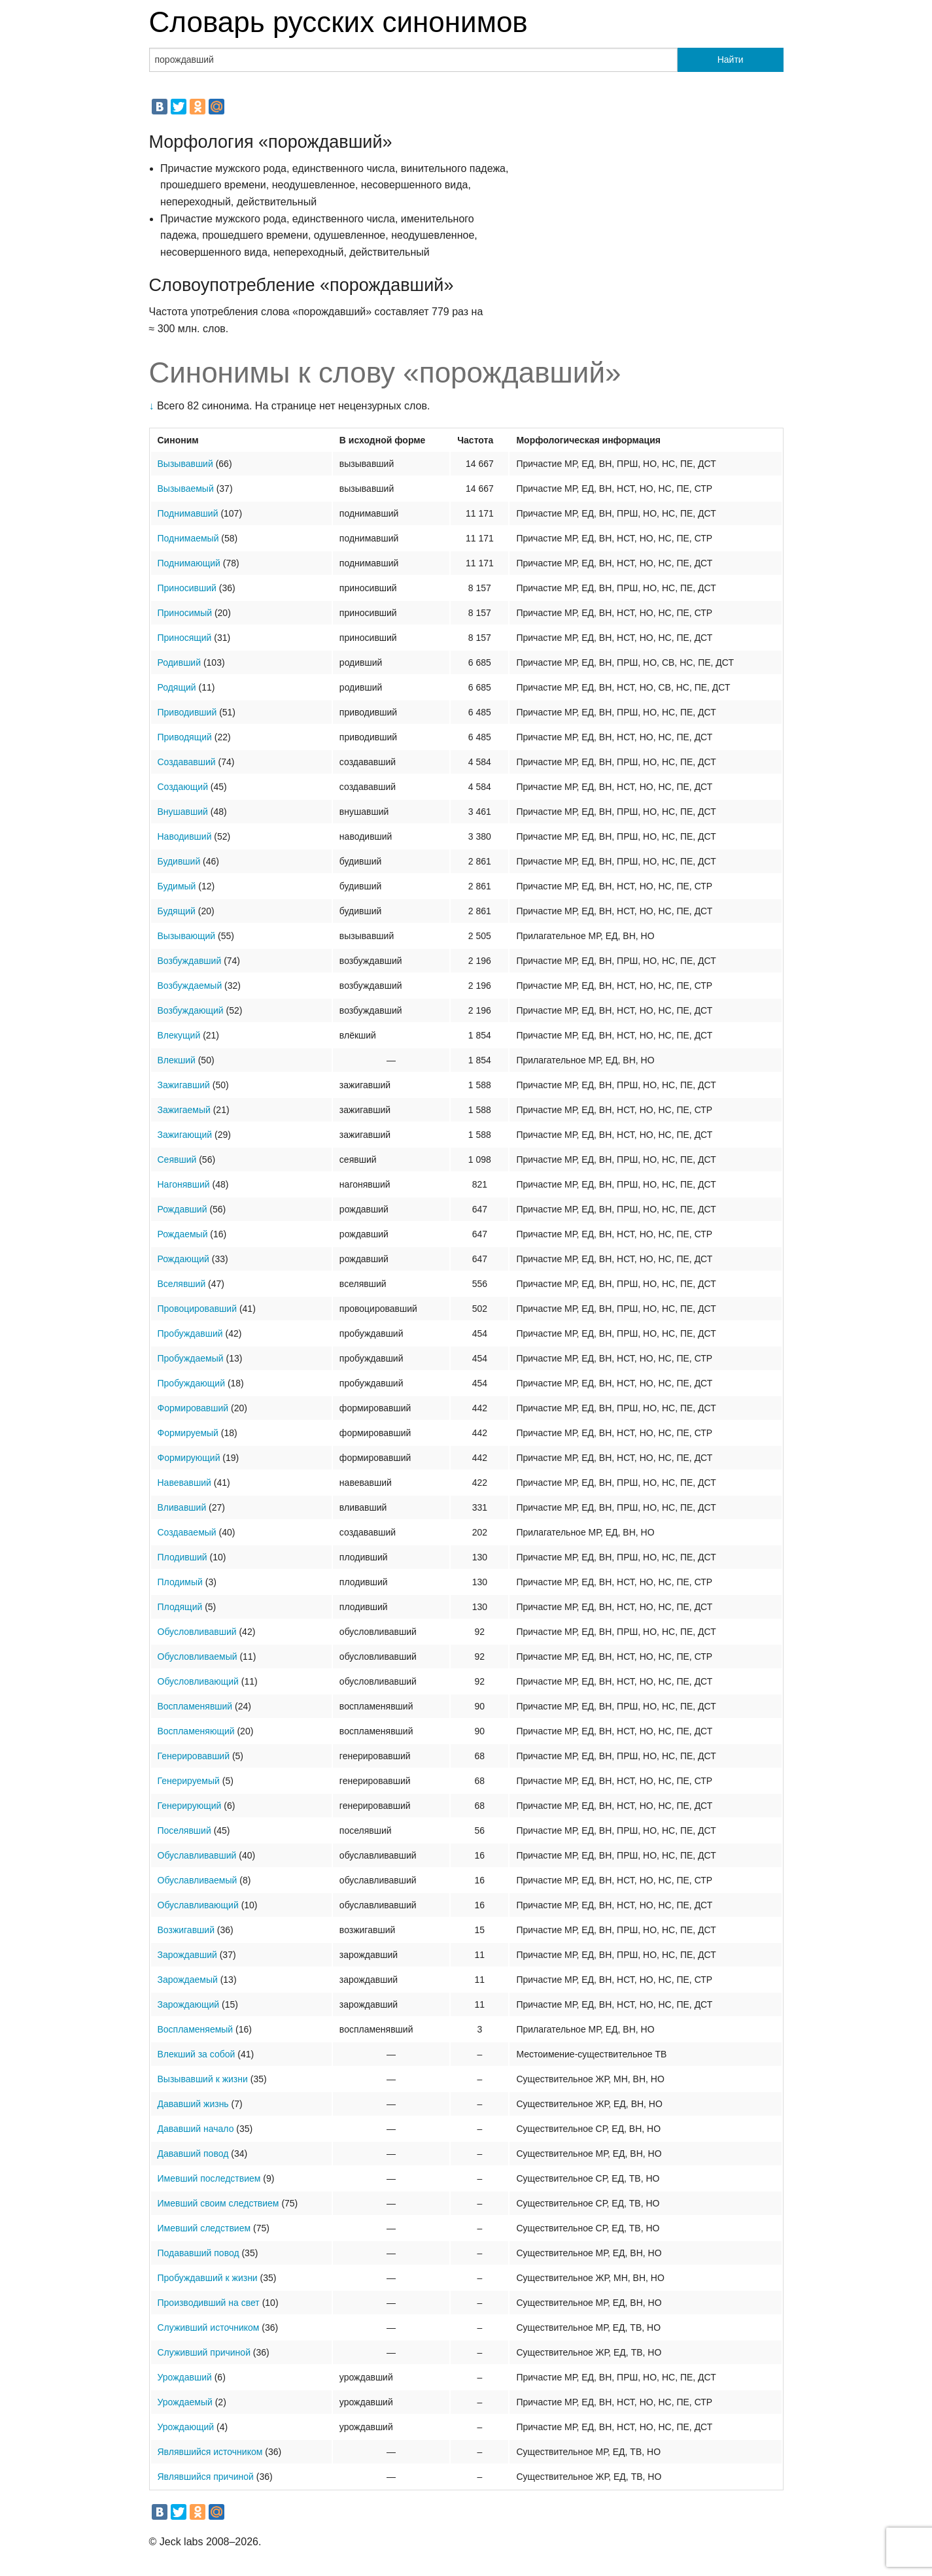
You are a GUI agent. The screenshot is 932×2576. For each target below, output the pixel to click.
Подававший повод (198, 2253)
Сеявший (177, 1159)
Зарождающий (189, 2004)
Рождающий (183, 1259)
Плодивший (182, 1557)
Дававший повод (193, 2153)
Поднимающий (189, 563)
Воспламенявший (195, 1706)
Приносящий (185, 637)
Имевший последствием (209, 2178)
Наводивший (185, 836)
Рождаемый (183, 1234)
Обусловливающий (198, 1681)
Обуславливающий (198, 1905)
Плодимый (180, 1582)
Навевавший (184, 1482)
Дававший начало (196, 2128)
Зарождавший (187, 1954)
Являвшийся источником (210, 2452)
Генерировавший (194, 1756)
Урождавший (185, 2377)
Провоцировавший (197, 1308)
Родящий (177, 687)
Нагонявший (184, 1184)
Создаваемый (187, 1532)
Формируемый (188, 1433)
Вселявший (182, 1284)
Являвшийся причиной (206, 2476)
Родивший (179, 662)
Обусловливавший (197, 1631)
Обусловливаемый (197, 1656)
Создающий (183, 786)
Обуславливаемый (197, 1880)
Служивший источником (209, 2327)
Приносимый (185, 613)
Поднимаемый (188, 538)
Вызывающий (187, 936)
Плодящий (180, 1607)
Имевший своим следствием (218, 2203)
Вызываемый (186, 488)
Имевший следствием (204, 2228)
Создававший (187, 762)
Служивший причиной (204, 2352)
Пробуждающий (191, 1383)
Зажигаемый (184, 1110)
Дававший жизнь (193, 2104)
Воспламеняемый (195, 2029)
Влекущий (179, 1035)
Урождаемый (185, 2402)
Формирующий (189, 1457)
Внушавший (183, 811)
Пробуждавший (190, 1333)
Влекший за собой (196, 2054)
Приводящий (185, 737)
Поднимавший (188, 513)
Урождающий (186, 2427)
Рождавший (182, 1209)
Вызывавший (185, 463)
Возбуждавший (190, 960)
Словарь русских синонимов (338, 22)
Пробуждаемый (191, 1358)
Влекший (177, 1060)
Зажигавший (184, 1085)
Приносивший (187, 588)
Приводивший (187, 712)
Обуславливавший (197, 1855)
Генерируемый (189, 1781)
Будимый (177, 886)
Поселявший (184, 1830)
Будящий (177, 911)
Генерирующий (190, 1805)
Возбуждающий (191, 1010)
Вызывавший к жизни (203, 2079)
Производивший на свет (209, 2302)
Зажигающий (185, 1134)
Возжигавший (186, 1930)
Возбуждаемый (190, 985)
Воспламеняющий (196, 1731)
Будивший (179, 861)
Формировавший (193, 1408)
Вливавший (182, 1507)
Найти (730, 59)
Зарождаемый (188, 1979)
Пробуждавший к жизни (208, 2278)
